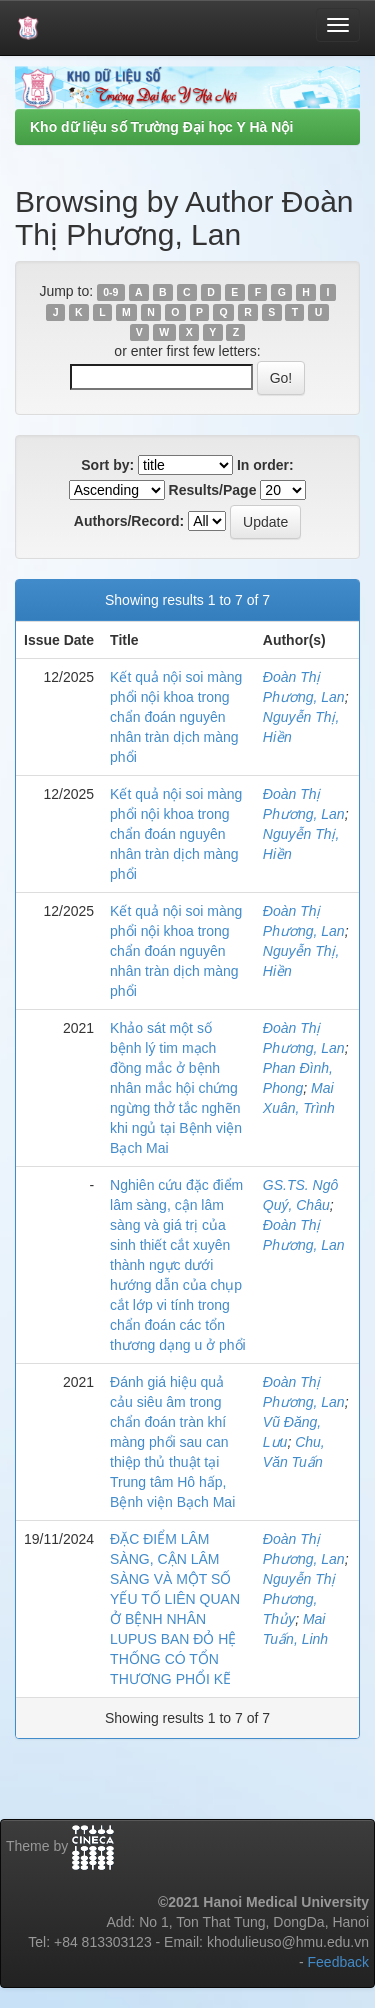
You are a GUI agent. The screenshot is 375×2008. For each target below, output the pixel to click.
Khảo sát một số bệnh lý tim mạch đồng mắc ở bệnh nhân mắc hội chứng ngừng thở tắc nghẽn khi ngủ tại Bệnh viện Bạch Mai (176, 1088)
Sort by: (107, 465)
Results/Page (213, 490)
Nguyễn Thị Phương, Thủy (299, 1599)
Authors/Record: (129, 521)
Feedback (338, 1962)
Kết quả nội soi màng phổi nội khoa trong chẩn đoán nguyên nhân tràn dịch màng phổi (176, 717)
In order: (265, 465)
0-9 (110, 292)
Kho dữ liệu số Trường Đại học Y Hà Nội (161, 127)
